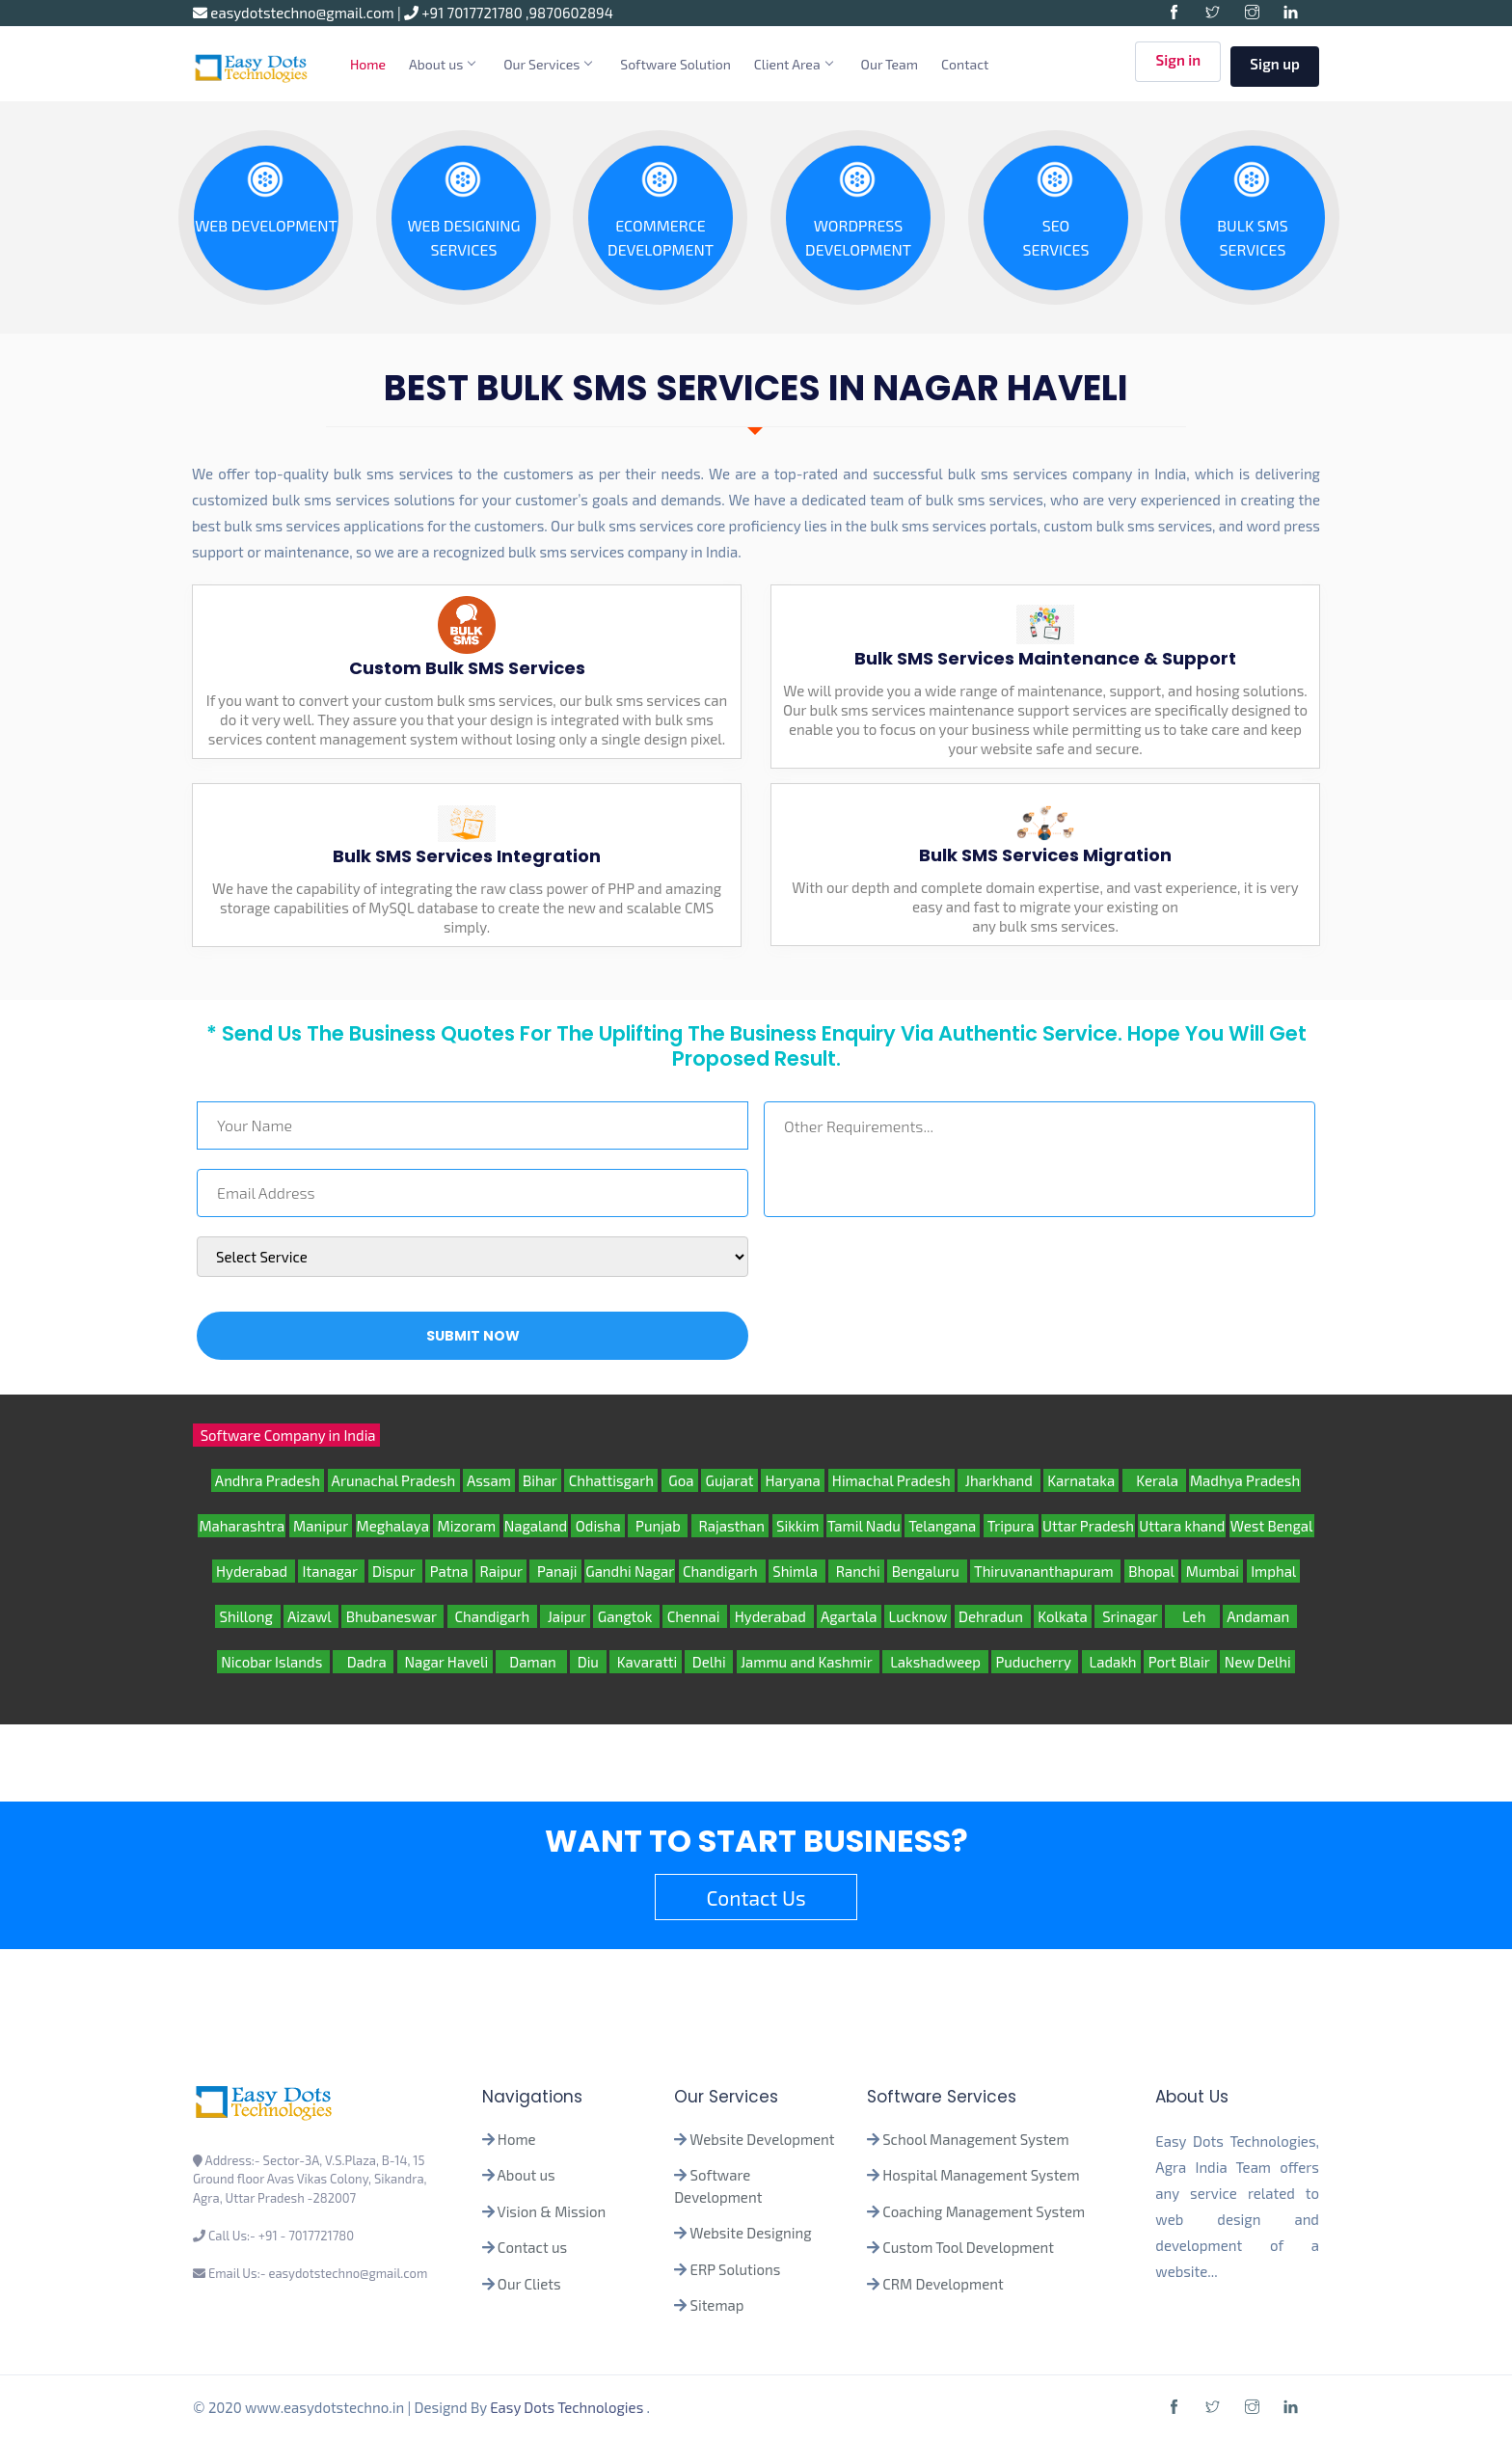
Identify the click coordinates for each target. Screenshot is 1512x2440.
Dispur (395, 1571)
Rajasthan (730, 1525)
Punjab (658, 1525)
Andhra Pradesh (267, 1480)
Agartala (849, 1616)
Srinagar (1127, 1616)
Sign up (1275, 63)
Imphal (1274, 1571)
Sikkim (798, 1525)
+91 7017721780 (465, 12)
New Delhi (1257, 1661)
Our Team (890, 64)
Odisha (598, 1525)
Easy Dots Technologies (568, 2407)
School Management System (975, 2139)
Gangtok (626, 1616)
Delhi (709, 1661)
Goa (679, 1480)
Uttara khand (1182, 1525)
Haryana (793, 1480)
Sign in (1178, 64)
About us (441, 64)
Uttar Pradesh (1088, 1525)
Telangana (942, 1525)
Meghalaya (393, 1525)
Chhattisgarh (611, 1480)
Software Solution (675, 64)
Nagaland (535, 1525)
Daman (531, 1661)
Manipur (320, 1525)
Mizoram (466, 1525)
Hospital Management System (980, 2174)
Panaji (555, 1571)
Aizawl (311, 1616)
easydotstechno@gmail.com (295, 12)
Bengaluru (926, 1571)
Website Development (761, 2139)
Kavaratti (645, 1661)
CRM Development (941, 2283)
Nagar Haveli (445, 1661)
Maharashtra (241, 1525)
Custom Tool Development (968, 2247)
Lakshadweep (934, 1661)
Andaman (1260, 1616)
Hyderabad (253, 1571)
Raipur (501, 1571)
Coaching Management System (983, 2211)
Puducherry (1034, 1661)
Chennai (694, 1616)
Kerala (1154, 1480)
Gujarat (729, 1480)
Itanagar (331, 1571)
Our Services (547, 64)
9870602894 (571, 12)
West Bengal (1271, 1525)
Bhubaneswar (392, 1616)
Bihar (540, 1480)
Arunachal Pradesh (394, 1480)
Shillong (247, 1616)
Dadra (363, 1661)
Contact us (532, 2247)
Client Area (793, 64)
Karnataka (1081, 1480)
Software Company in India (286, 1435)
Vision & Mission (552, 2211)
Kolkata (1063, 1616)
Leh (1192, 1616)
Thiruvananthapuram (1045, 1571)
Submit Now (473, 1335)
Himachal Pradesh (892, 1480)
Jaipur (565, 1616)
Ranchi (856, 1571)
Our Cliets (529, 2283)
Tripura (1011, 1525)
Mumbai (1212, 1571)
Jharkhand (998, 1480)
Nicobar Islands (273, 1661)
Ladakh (1111, 1661)
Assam (489, 1480)
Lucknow (917, 1616)
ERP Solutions (735, 2269)
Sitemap (717, 2305)
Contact (964, 64)
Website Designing (750, 2232)
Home (368, 64)
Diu (588, 1661)
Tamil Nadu (864, 1525)
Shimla (797, 1571)
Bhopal (1151, 1571)
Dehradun (993, 1616)
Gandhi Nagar (629, 1571)
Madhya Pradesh (1245, 1480)
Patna (448, 1571)
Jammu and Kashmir (808, 1661)
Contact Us (755, 1897)
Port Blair (1180, 1661)
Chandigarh (722, 1571)
